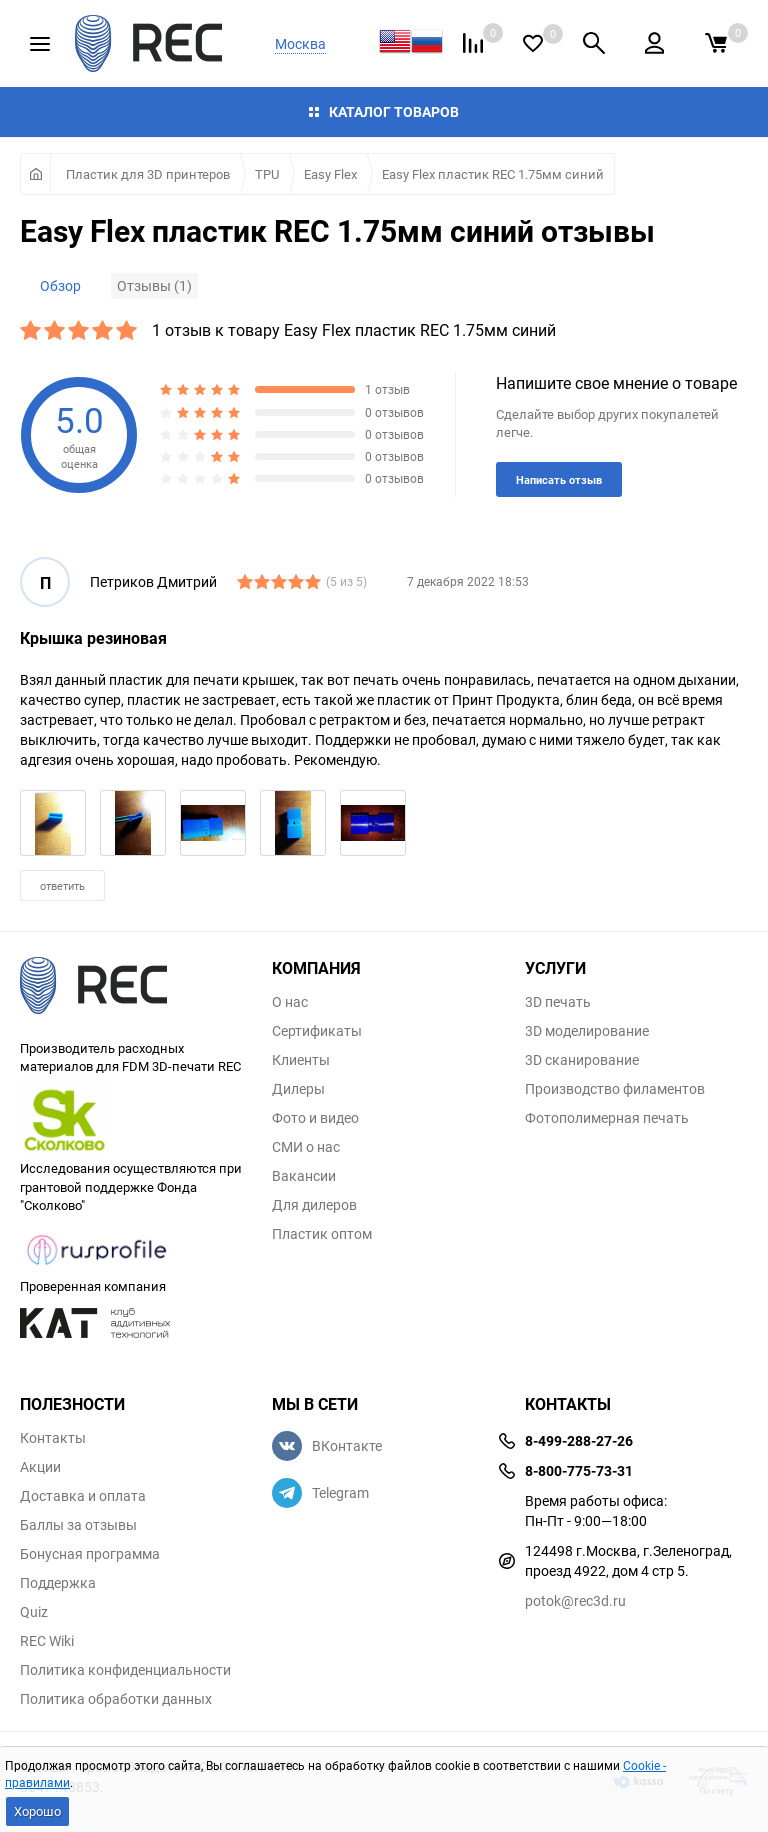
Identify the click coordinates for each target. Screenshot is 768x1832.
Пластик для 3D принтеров (148, 174)
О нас (290, 1002)
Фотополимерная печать (607, 1118)
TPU (267, 174)
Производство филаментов (615, 1089)
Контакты (53, 1438)
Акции (40, 1467)
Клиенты (301, 1060)
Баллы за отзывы (78, 1525)
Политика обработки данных (116, 1699)
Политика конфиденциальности (125, 1670)
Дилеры (298, 1089)
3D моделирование (587, 1031)
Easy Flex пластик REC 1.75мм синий (493, 174)
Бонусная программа (90, 1554)
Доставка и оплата (83, 1496)
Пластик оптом (322, 1234)
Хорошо (37, 1811)
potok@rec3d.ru (575, 1600)
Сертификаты (317, 1031)
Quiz (34, 1612)
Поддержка (58, 1583)
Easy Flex (330, 174)
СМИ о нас (306, 1147)
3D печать (558, 1002)
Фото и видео (315, 1118)
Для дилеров (314, 1205)
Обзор (60, 285)
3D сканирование (582, 1060)
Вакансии (304, 1176)
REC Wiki (47, 1641)
